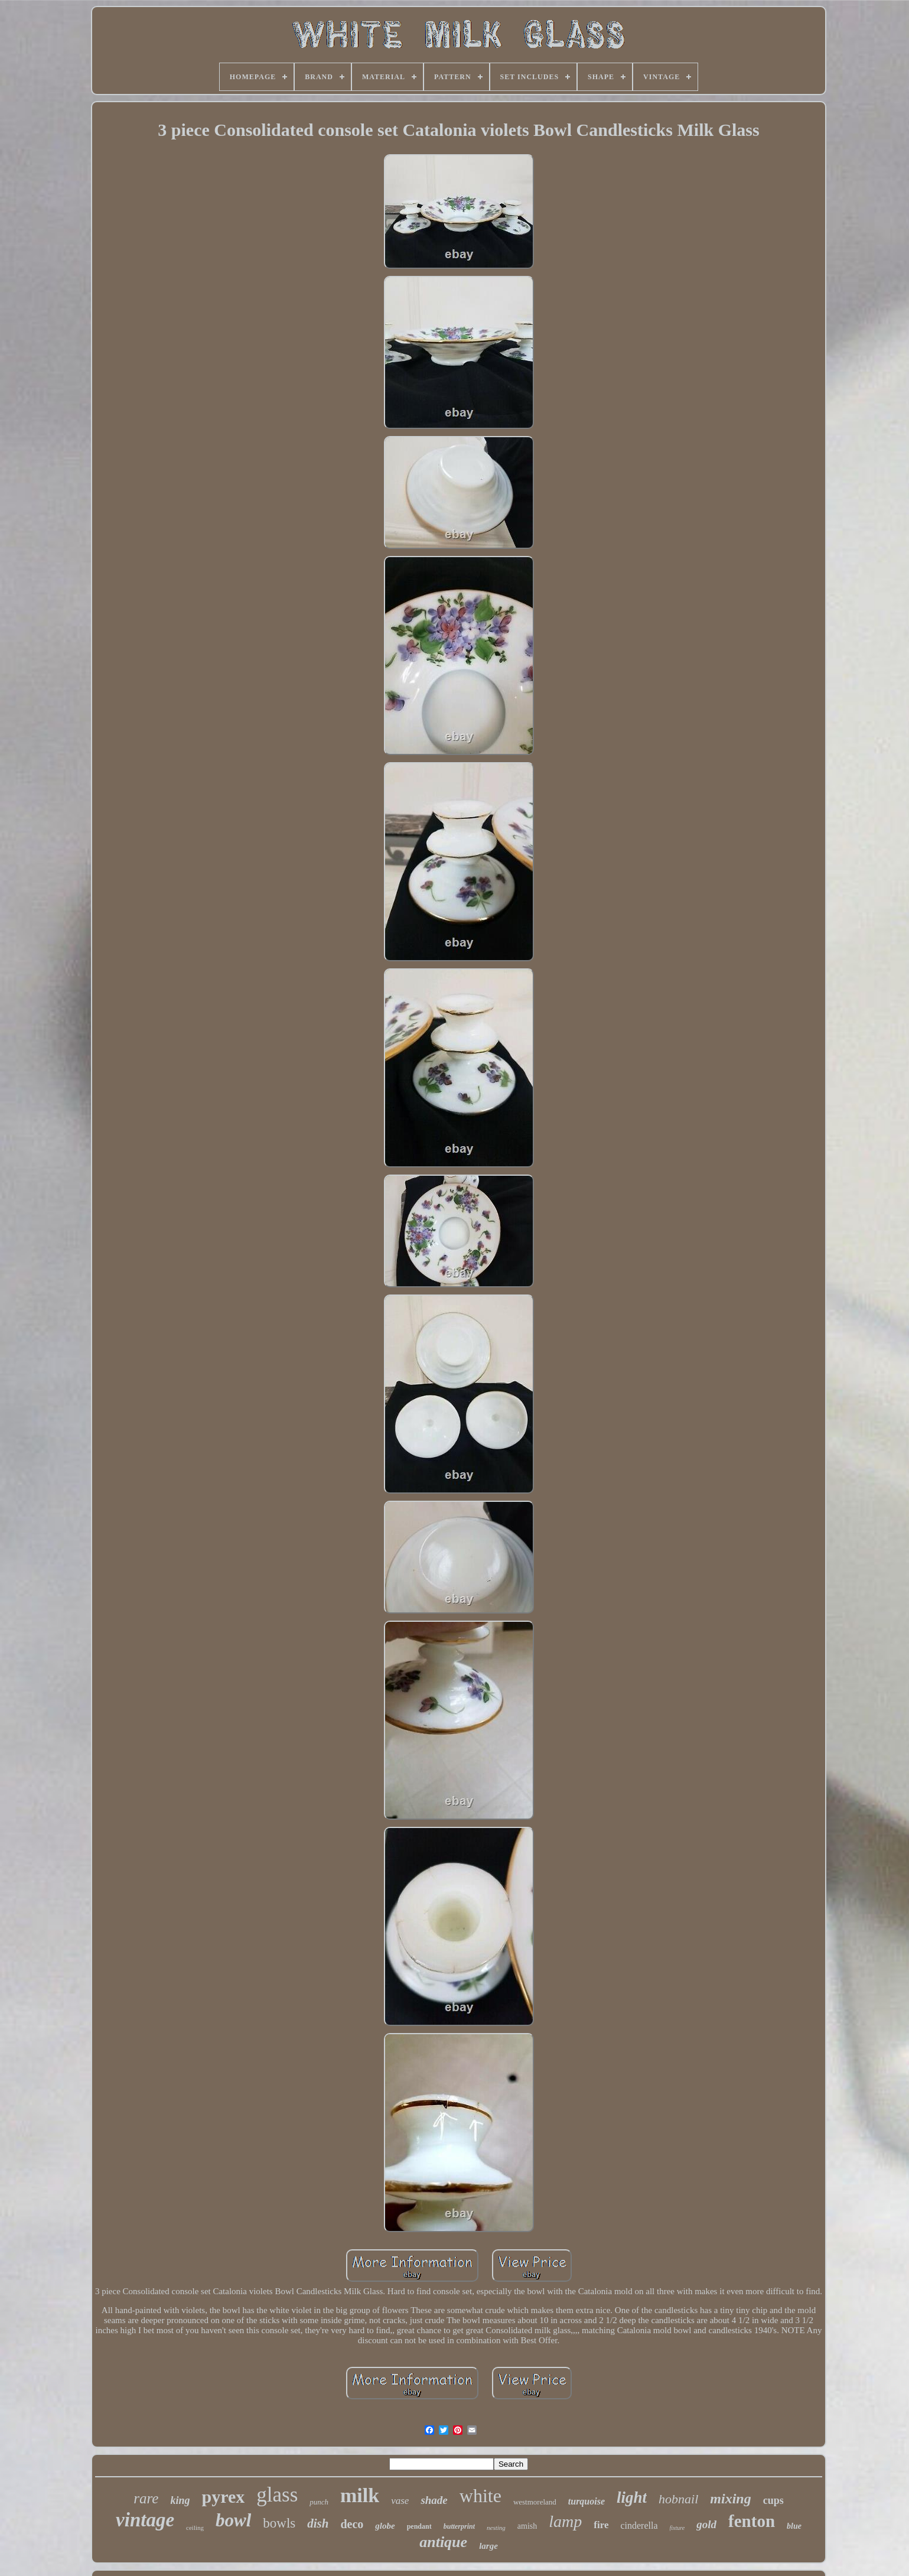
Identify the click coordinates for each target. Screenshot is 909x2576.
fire (601, 2525)
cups (773, 2500)
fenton (751, 2521)
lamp (565, 2521)
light (632, 2497)
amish (527, 2526)
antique (443, 2542)
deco (351, 2524)
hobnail (678, 2499)
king (180, 2500)
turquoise (586, 2501)
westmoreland (534, 2501)
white (480, 2495)
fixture (677, 2528)
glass (277, 2494)
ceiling (195, 2527)
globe (385, 2526)
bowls (279, 2523)
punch (318, 2501)
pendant (419, 2526)
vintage (145, 2520)
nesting (496, 2527)
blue (794, 2526)
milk (359, 2495)
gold (706, 2524)
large (488, 2546)
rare (145, 2498)
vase (400, 2500)
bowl (233, 2520)
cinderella (638, 2525)
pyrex (223, 2496)
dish (317, 2523)
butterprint (459, 2526)
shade (434, 2500)
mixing (730, 2498)
